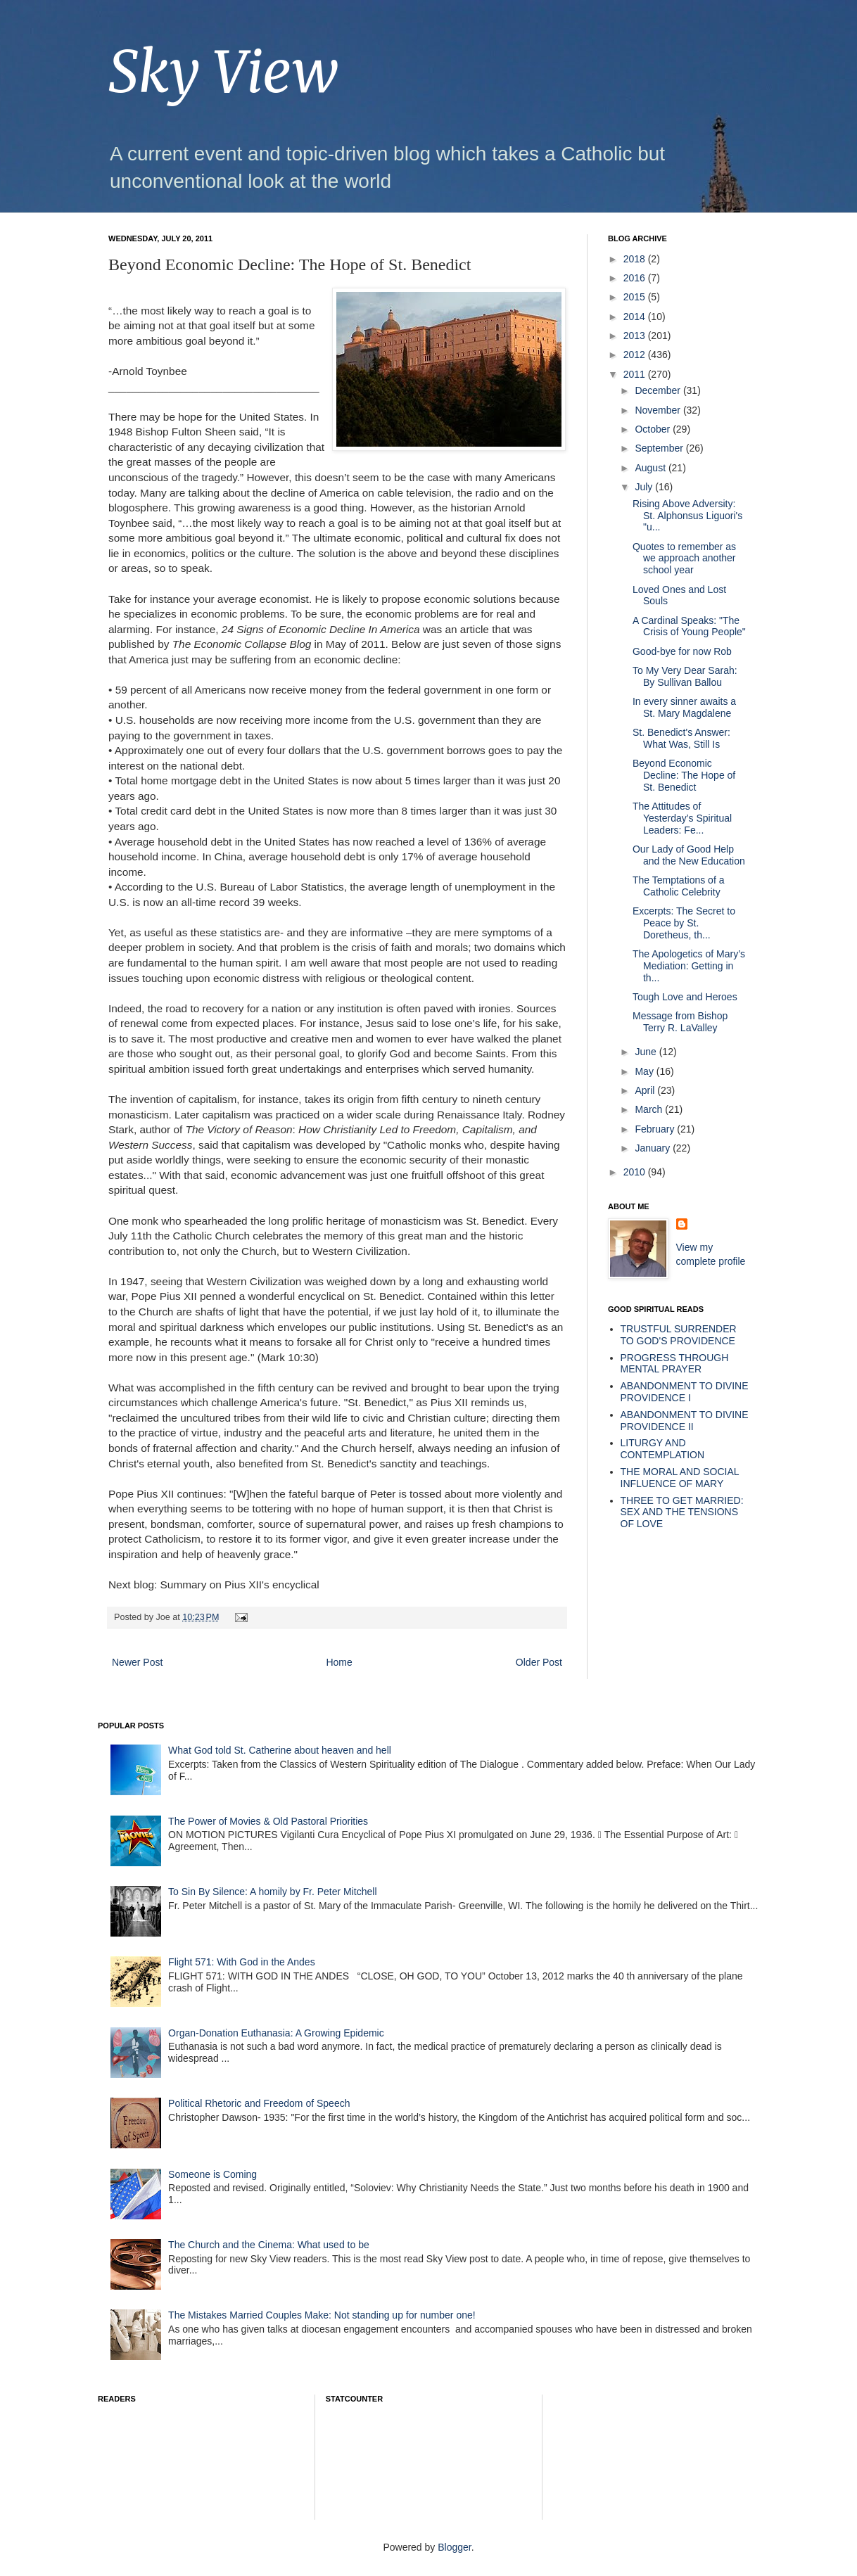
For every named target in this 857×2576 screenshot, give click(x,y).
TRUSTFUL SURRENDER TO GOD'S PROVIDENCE (679, 1334)
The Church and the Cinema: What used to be (268, 2244)
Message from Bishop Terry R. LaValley (680, 1021)
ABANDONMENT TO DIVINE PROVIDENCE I (685, 1391)
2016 (635, 277)
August (651, 467)
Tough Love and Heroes (685, 996)
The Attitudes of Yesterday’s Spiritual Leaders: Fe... (682, 818)
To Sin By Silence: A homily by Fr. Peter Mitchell (272, 1891)
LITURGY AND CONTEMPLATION (663, 1448)
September (660, 448)
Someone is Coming (212, 2174)
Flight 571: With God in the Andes (241, 1962)
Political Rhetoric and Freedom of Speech (259, 2103)
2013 (635, 335)
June (647, 1051)
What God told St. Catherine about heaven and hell (279, 1750)
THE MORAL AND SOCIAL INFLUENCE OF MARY (680, 1477)
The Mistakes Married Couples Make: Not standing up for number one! (322, 2315)
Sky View (223, 72)
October (654, 429)
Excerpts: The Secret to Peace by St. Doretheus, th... (684, 923)
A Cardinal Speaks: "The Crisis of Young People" (689, 626)
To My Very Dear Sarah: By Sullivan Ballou (685, 676)
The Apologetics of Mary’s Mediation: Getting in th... (689, 965)
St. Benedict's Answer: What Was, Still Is (681, 738)
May (645, 1071)
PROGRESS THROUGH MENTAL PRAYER (675, 1363)
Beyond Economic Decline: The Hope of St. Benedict (684, 775)
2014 (635, 316)
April (646, 1090)
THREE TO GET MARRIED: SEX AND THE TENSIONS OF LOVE (682, 1512)
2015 (635, 296)
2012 (635, 354)
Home (339, 1662)
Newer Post (137, 1662)
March (650, 1109)
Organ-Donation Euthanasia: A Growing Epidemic (276, 2033)
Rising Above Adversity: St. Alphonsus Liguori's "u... (687, 515)
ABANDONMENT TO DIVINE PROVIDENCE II (685, 1420)
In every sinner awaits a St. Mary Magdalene (684, 707)
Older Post (539, 1662)
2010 (635, 1172)
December (659, 390)
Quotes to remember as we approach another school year (684, 558)
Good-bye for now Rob (682, 651)
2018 (635, 258)
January (654, 1148)
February (656, 1129)
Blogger (454, 2547)
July (645, 486)
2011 (635, 374)
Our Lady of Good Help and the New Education (689, 855)
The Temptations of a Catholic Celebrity (678, 886)
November (659, 410)
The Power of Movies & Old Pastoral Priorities (268, 1821)
